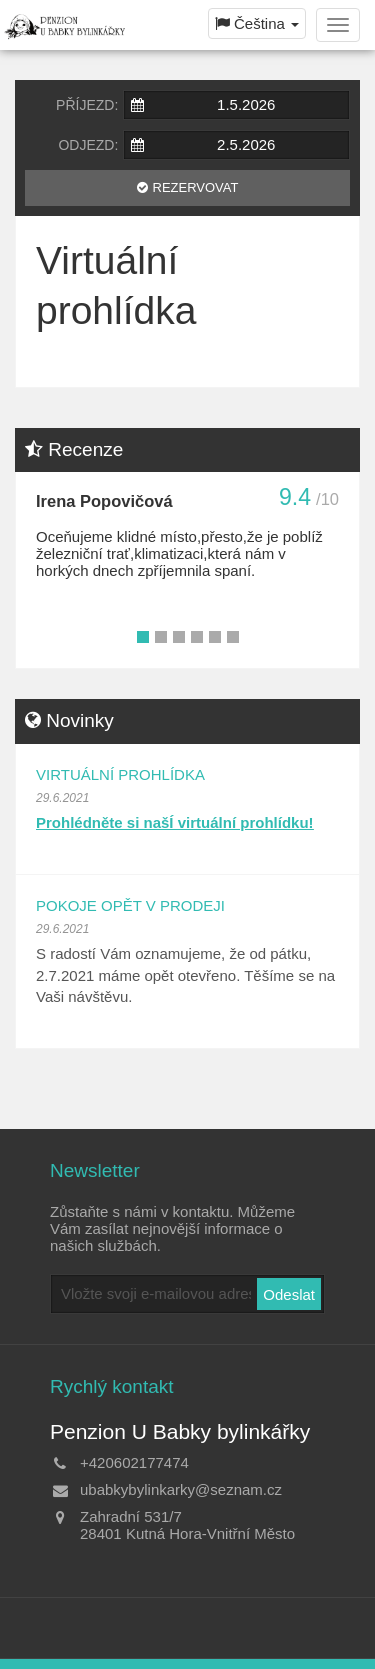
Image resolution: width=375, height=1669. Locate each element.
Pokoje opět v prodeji (130, 905)
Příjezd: (87, 105)
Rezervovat (196, 187)
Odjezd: (88, 145)
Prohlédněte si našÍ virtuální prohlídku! (175, 822)
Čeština (257, 23)
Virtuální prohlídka (120, 774)
